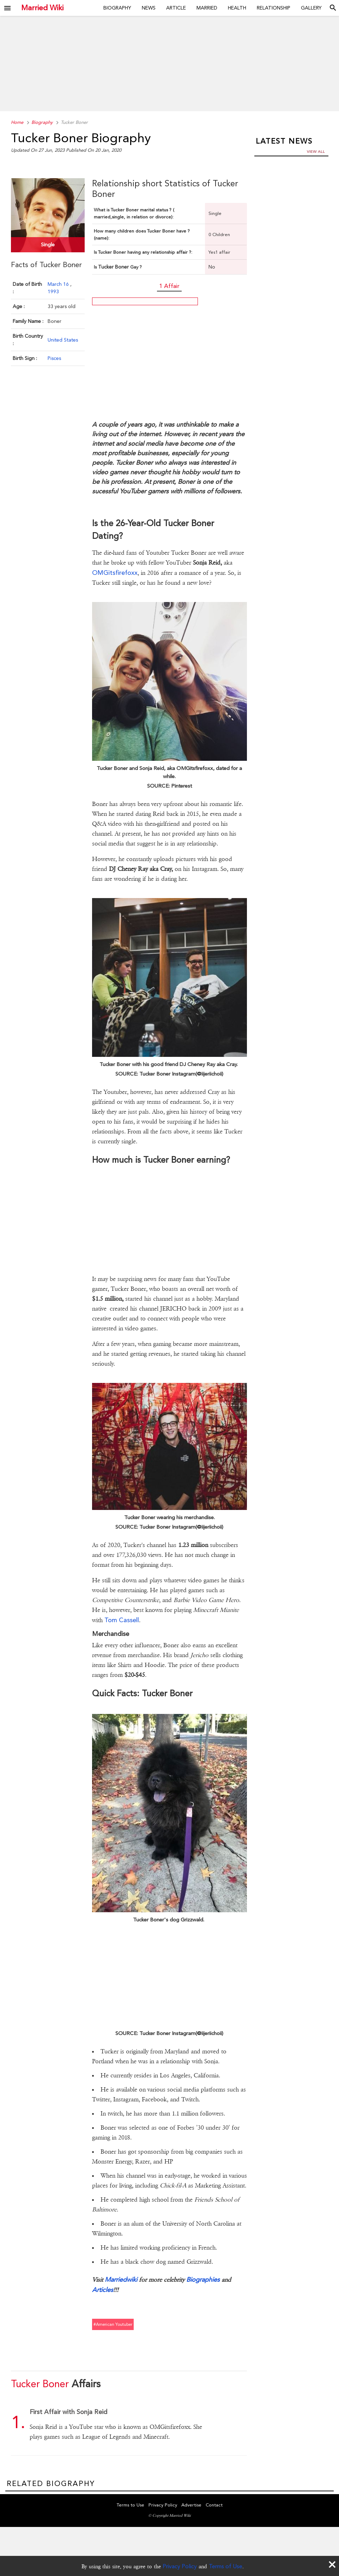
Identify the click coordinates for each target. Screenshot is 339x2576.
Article (176, 8)
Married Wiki (42, 8)
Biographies (203, 2279)
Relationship (273, 8)
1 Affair (169, 285)
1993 (53, 291)
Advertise (191, 2505)
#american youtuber (112, 2324)
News (149, 8)
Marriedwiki (121, 2279)
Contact (214, 2505)
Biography (117, 8)
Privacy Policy (180, 2566)
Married (206, 8)
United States (63, 339)
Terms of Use (225, 2566)
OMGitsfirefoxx (115, 572)
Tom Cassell (121, 1620)
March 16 (59, 284)
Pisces (54, 358)
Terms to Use (130, 2505)
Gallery (311, 8)
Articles (102, 2289)
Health (237, 8)
